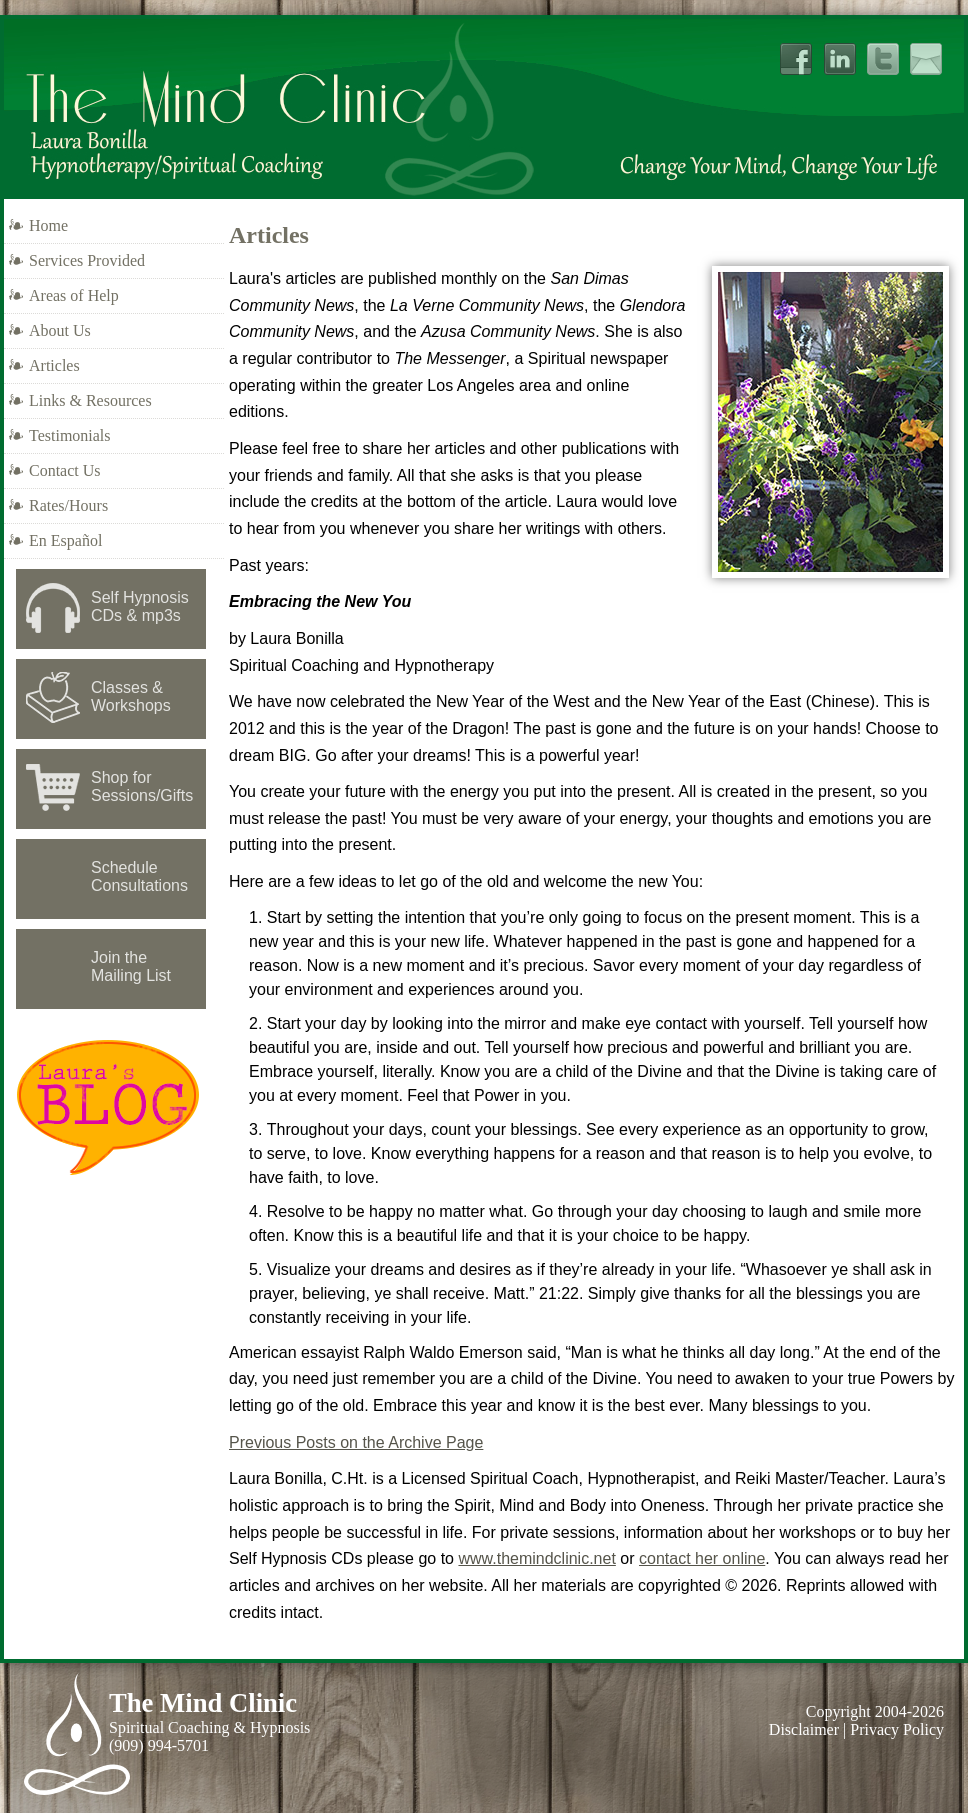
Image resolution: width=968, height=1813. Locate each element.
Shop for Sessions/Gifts (142, 786)
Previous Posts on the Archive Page (356, 1442)
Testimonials (70, 435)
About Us (60, 330)
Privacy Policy (897, 1729)
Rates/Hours (68, 505)
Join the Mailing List (131, 966)
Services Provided (87, 260)
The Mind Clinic (203, 1703)
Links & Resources (90, 400)
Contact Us (65, 470)
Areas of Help (74, 295)
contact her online (702, 1558)
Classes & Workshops (131, 696)
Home (48, 225)
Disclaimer (804, 1729)
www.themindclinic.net (536, 1558)
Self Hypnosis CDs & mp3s (140, 606)
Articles (54, 365)
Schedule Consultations (139, 876)
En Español (65, 540)
